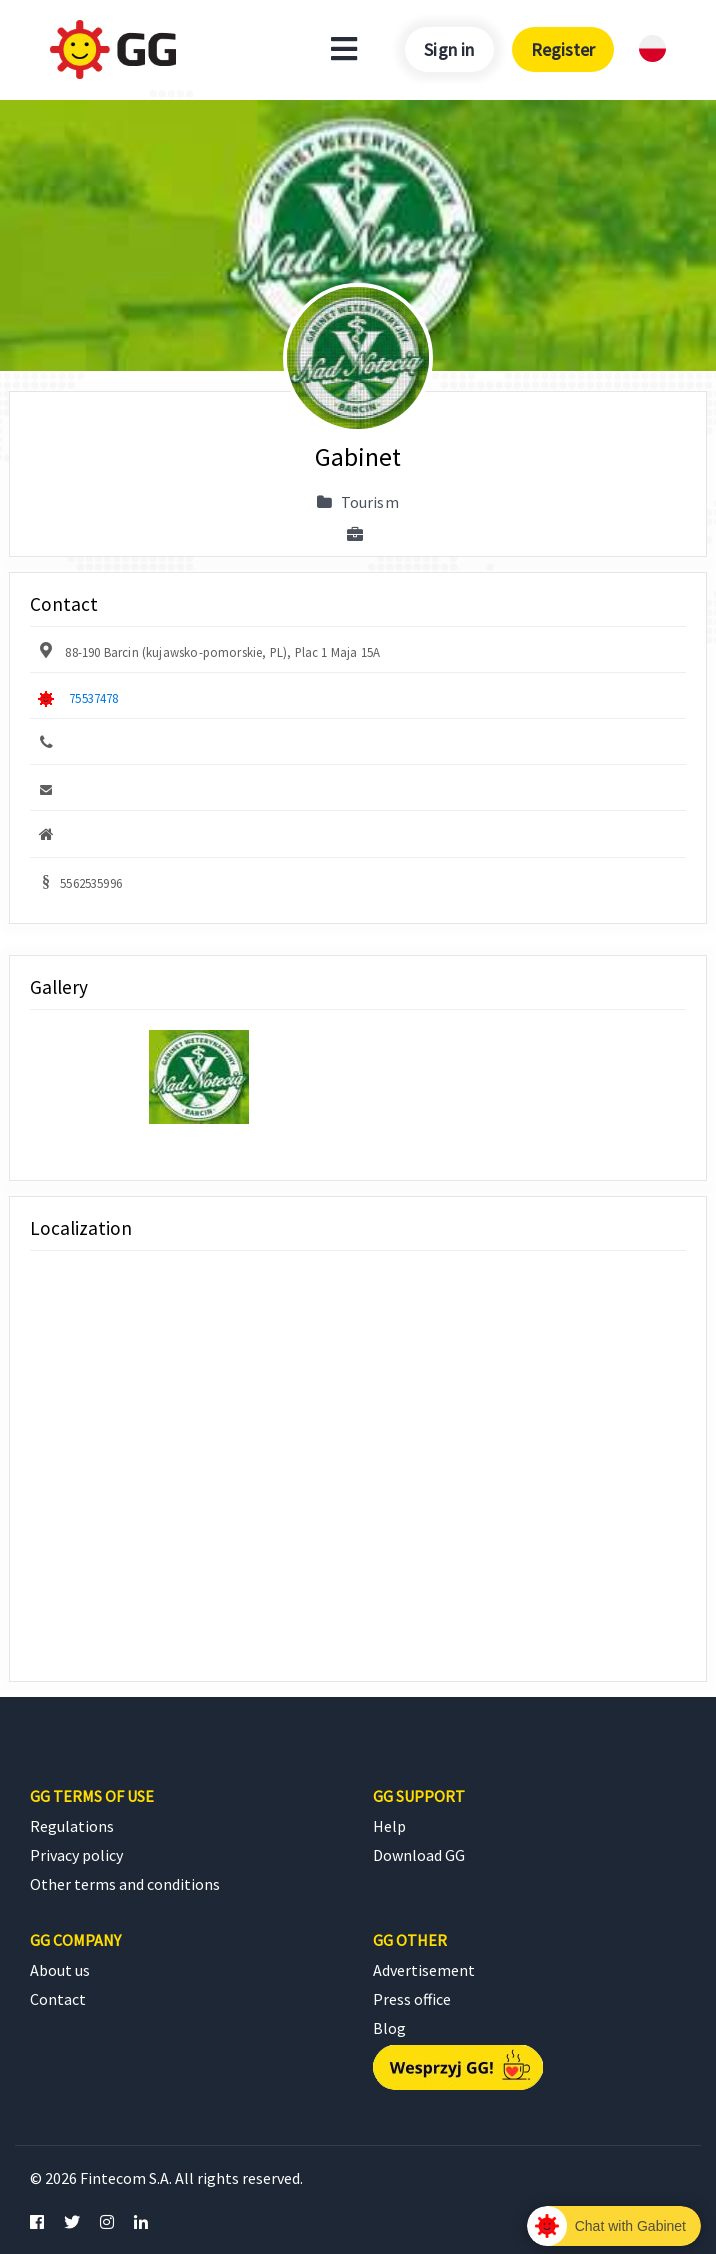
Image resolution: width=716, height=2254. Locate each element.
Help (389, 1826)
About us (60, 1970)
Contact (58, 1999)
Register (563, 49)
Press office (412, 1999)
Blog (389, 2028)
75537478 (93, 698)
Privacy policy (76, 1855)
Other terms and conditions (125, 1884)
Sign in (449, 49)
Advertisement (424, 1970)
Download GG (419, 1855)
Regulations (72, 1826)
